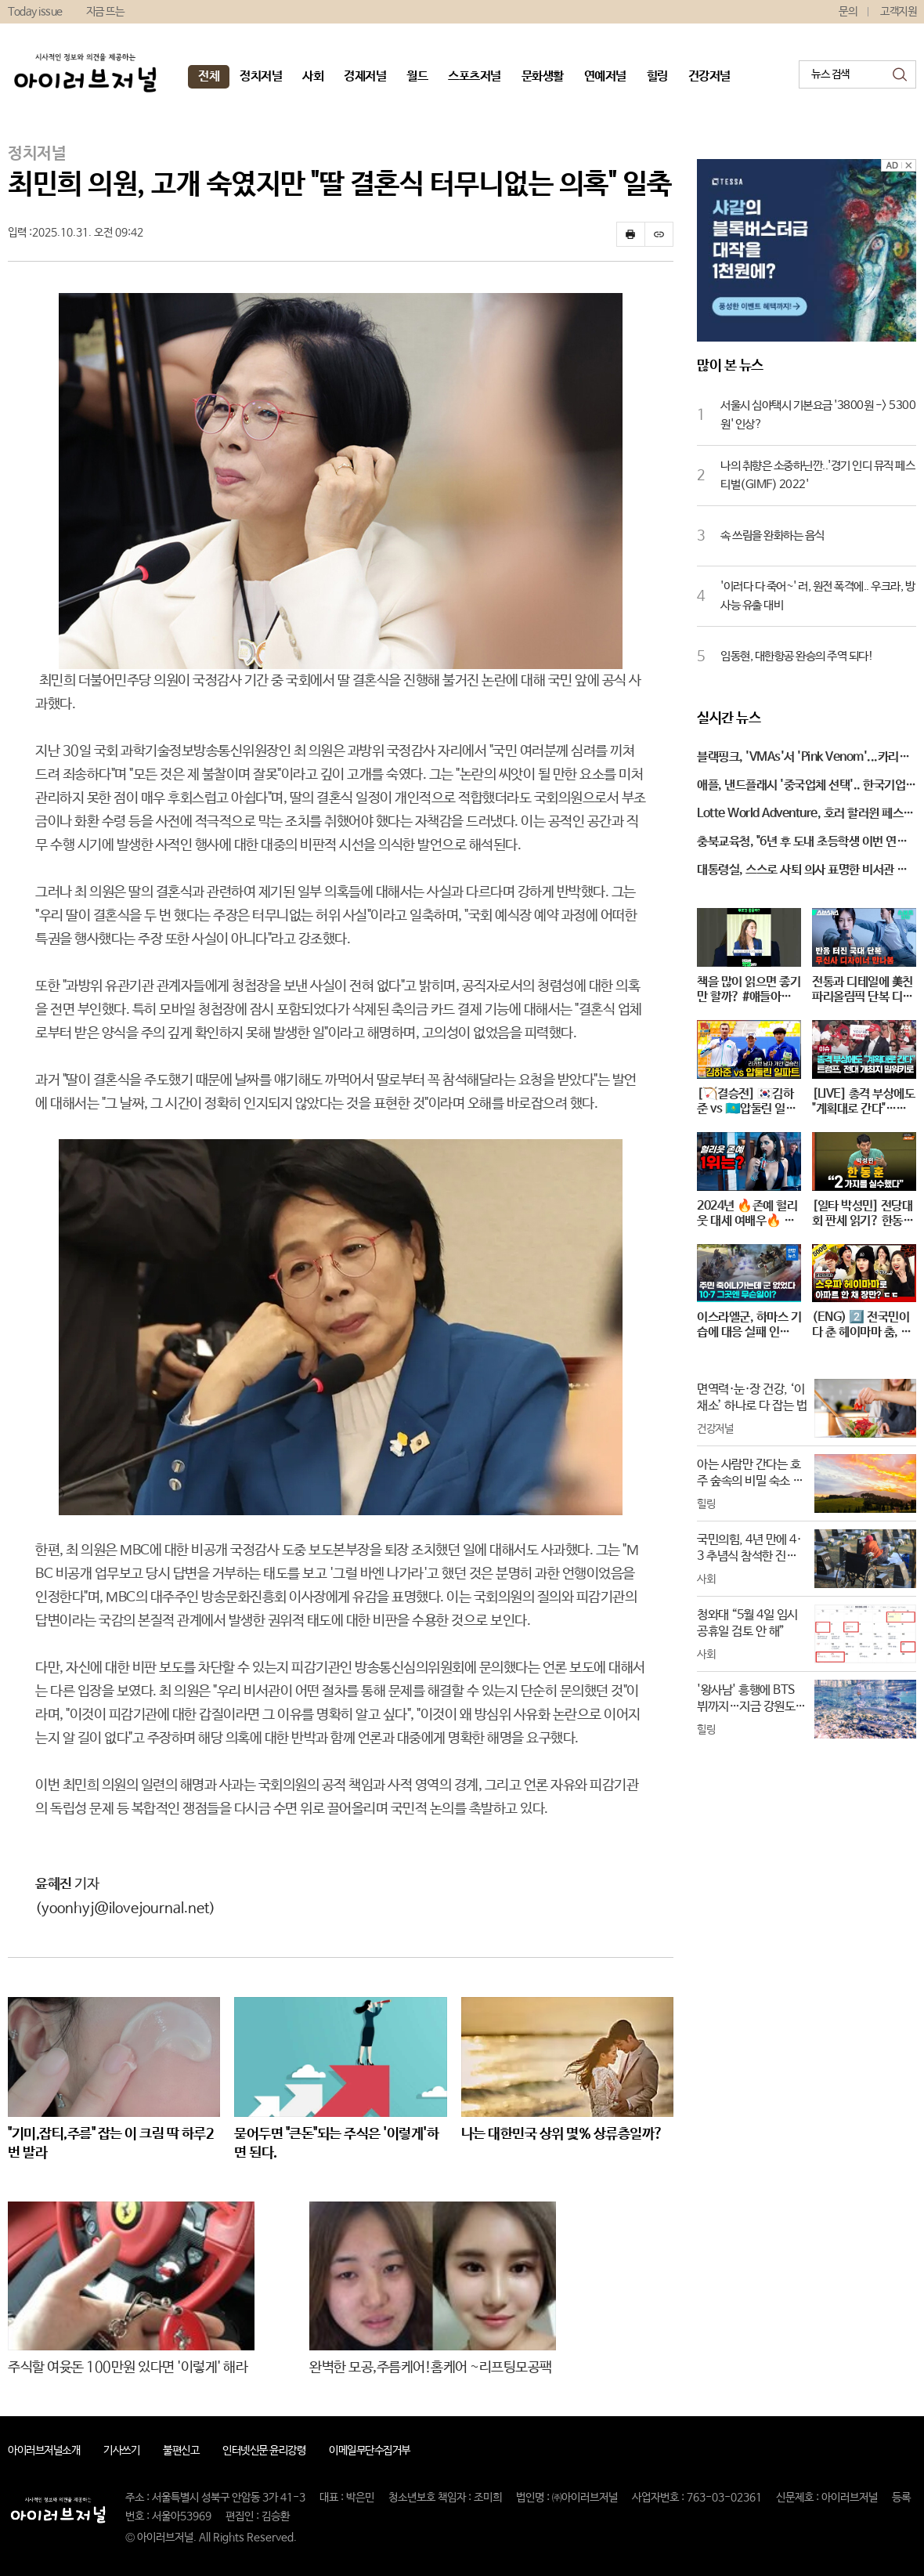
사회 (312, 76)
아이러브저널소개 (44, 2450)
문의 (848, 11)
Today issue (35, 11)
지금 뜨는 (105, 11)
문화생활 (543, 76)
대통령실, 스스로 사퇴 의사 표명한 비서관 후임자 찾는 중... (802, 871)
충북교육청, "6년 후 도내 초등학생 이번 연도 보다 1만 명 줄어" (802, 843)
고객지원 (898, 11)
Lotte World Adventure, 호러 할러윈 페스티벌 (805, 814)
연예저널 (605, 76)
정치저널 (261, 76)
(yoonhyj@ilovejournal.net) (125, 1908)
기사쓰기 (121, 2450)
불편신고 (181, 2450)
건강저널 (709, 76)
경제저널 (365, 76)
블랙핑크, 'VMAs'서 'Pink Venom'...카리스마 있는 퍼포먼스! (803, 758)
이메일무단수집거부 (369, 2450)
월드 (417, 76)
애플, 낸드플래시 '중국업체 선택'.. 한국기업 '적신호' (801, 786)
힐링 (657, 76)
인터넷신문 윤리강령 (263, 2450)
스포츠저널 (474, 76)
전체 (208, 76)
